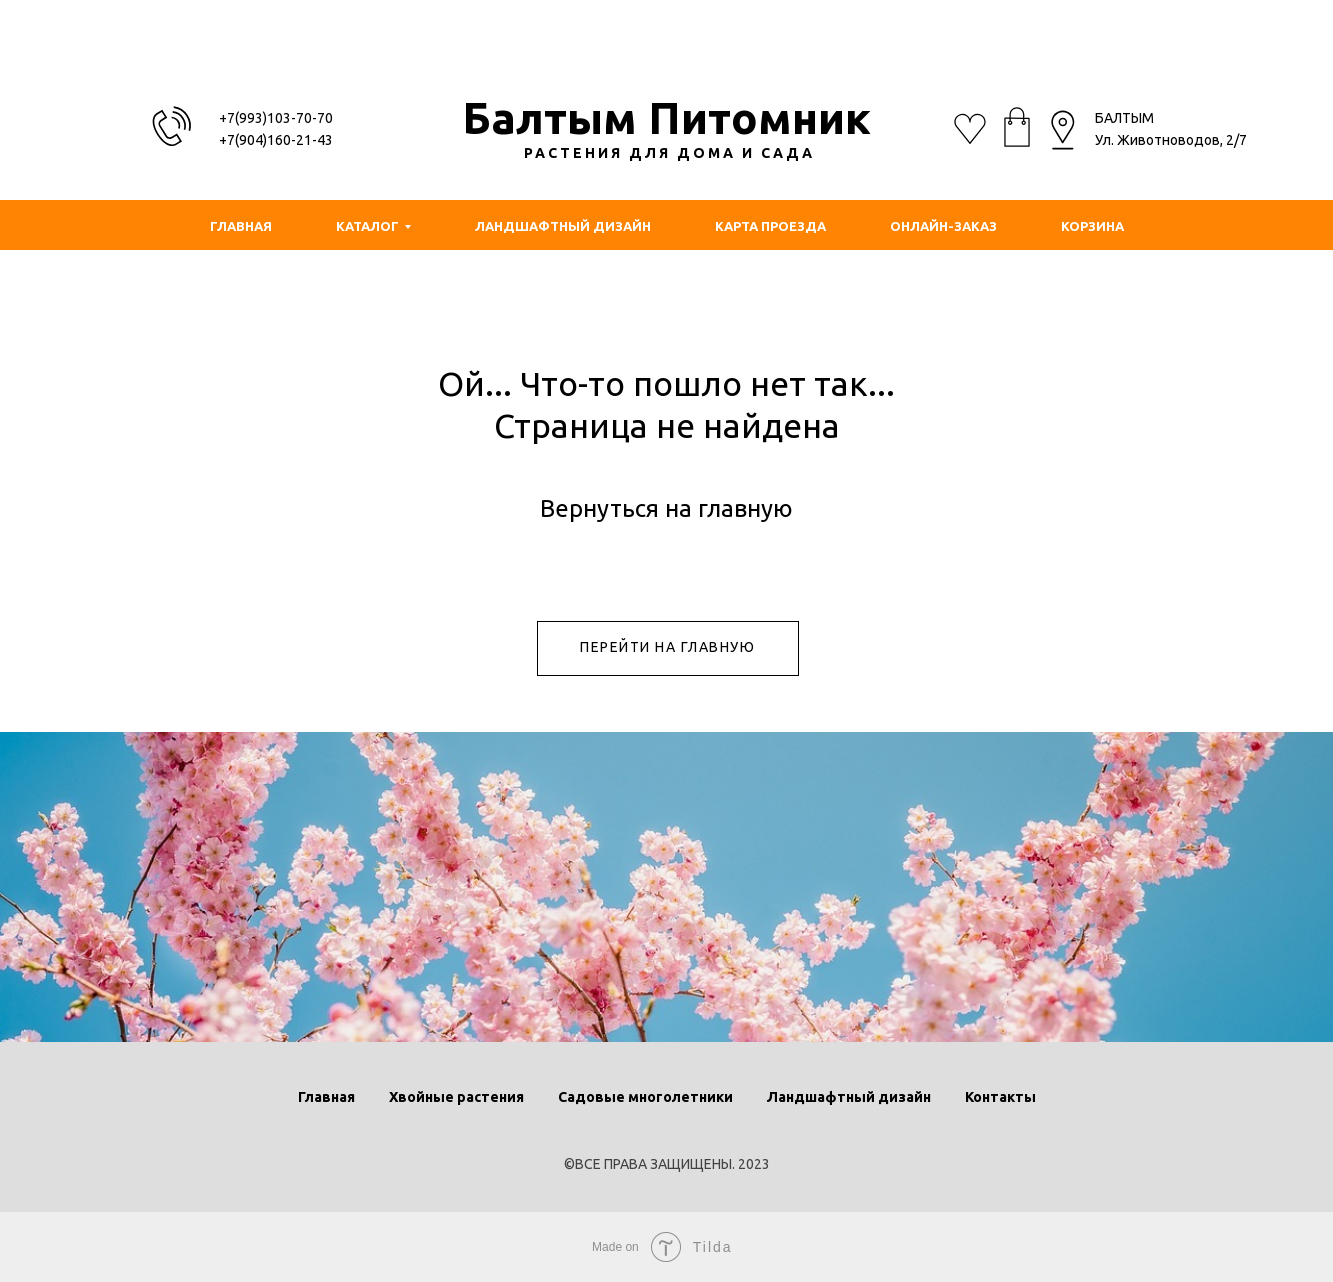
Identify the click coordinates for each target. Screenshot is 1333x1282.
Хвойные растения (456, 1097)
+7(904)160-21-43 (276, 140)
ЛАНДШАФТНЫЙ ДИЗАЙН (563, 226)
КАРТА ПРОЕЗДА (770, 226)
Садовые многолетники (645, 1097)
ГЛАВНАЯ (241, 226)
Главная (326, 1097)
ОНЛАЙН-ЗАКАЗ (943, 226)
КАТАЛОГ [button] (367, 226)
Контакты (1000, 1097)
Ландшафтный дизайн (849, 1097)
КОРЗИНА (1092, 226)
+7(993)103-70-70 (276, 118)
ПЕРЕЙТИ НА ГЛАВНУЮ (667, 647)
